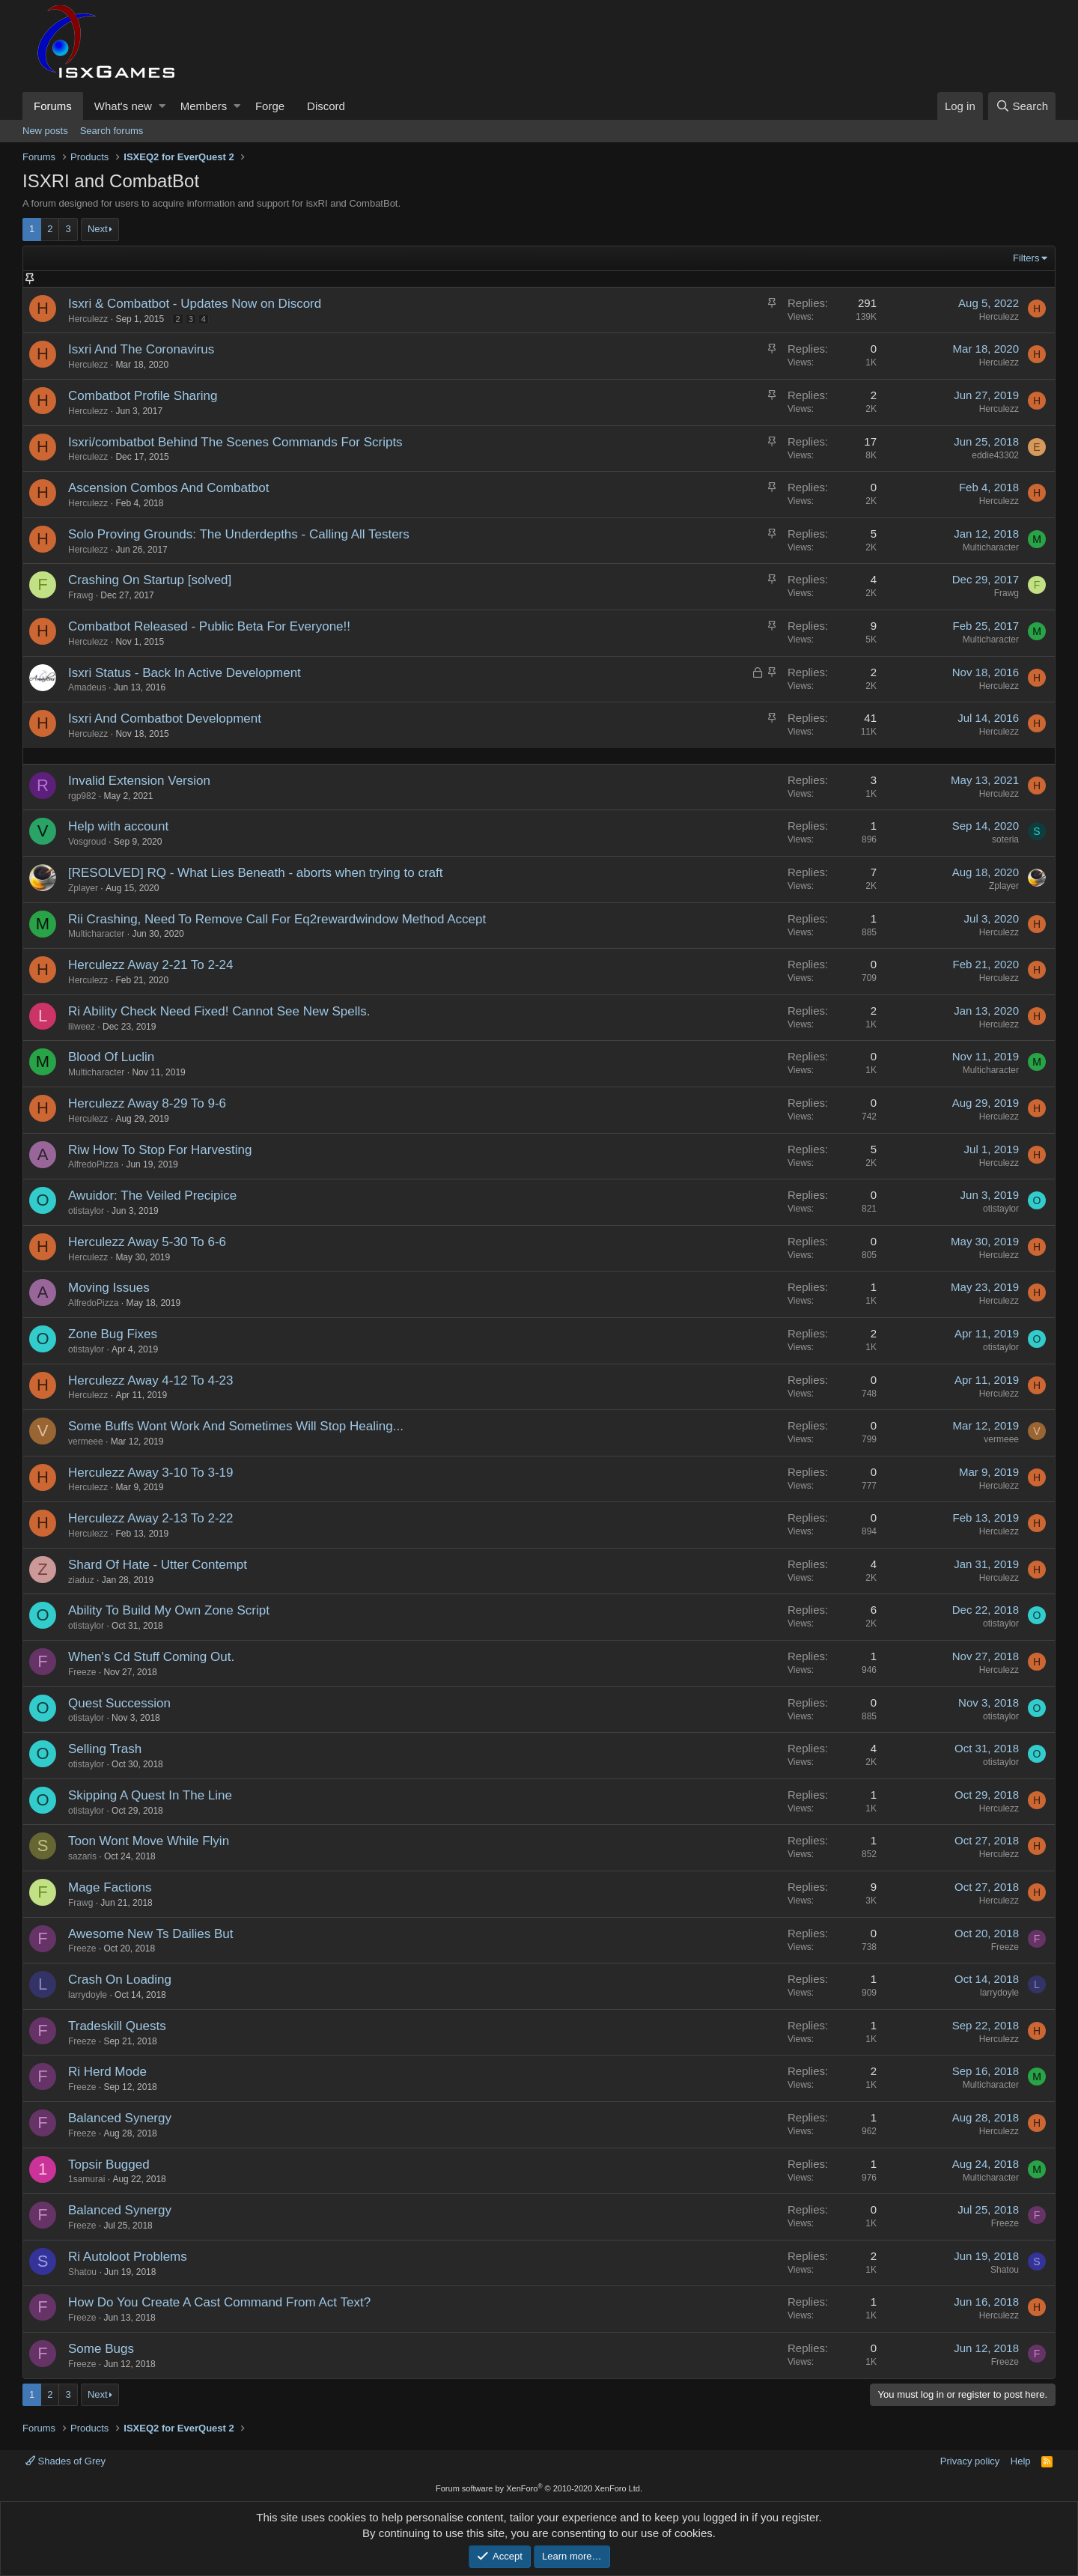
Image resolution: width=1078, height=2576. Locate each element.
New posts (45, 130)
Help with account (118, 826)
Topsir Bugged (109, 2164)
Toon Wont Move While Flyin (148, 1841)
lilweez (81, 1026)
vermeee (85, 1441)
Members (204, 106)
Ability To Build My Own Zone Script (169, 1610)
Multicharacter (991, 547)
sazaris (82, 1856)
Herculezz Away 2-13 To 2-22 (151, 1518)
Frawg (80, 595)
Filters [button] (1026, 258)
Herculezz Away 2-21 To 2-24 (151, 965)
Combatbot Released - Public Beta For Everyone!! (209, 626)
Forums (53, 106)
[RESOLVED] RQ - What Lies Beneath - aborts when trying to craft (255, 873)
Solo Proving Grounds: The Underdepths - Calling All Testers (238, 534)
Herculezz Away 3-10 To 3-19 (151, 1472)
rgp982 (82, 796)
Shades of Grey (65, 2461)
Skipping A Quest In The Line (150, 1795)
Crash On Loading (119, 1979)
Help (1021, 2461)
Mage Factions (110, 1887)
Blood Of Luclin (111, 1057)
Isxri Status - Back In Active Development (184, 673)
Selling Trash (104, 1749)
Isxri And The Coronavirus (141, 349)
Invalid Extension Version (139, 781)
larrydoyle (87, 1995)
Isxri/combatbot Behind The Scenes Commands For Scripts (235, 442)
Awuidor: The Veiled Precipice (152, 1195)
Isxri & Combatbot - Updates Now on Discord (194, 304)
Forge (269, 106)
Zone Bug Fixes (112, 1334)
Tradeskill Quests (117, 2026)
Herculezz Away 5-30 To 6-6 (147, 1242)
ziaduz (81, 1580)
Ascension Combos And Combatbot (168, 488)
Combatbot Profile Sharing (142, 396)
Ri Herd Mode (107, 2072)
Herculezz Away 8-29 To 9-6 (147, 1103)
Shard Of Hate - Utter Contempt (157, 1565)
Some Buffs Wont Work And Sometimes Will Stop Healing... (236, 1426)
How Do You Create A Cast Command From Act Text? (219, 2302)
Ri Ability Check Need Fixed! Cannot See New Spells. (219, 1011)
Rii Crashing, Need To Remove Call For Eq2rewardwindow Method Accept (277, 919)
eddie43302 (995, 455)
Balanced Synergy (119, 2118)
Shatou (82, 2272)
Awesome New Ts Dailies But (150, 1934)
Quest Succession (119, 1703)
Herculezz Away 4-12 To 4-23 (151, 1380)
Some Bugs (101, 2349)
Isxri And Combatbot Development (164, 718)
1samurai (86, 2179)
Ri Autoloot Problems (127, 2257)
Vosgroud (87, 841)
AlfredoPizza (93, 1164)
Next (98, 228)
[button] (162, 106)
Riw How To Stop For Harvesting (160, 1150)
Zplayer (83, 888)
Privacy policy (969, 2461)
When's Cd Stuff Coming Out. (151, 1657)
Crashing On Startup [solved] (149, 580)
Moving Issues (109, 1288)
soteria (1005, 839)
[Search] (1022, 106)
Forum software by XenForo (539, 2488)
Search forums (112, 130)
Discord (326, 106)
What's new (123, 106)
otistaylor (86, 1211)
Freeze (82, 1672)
